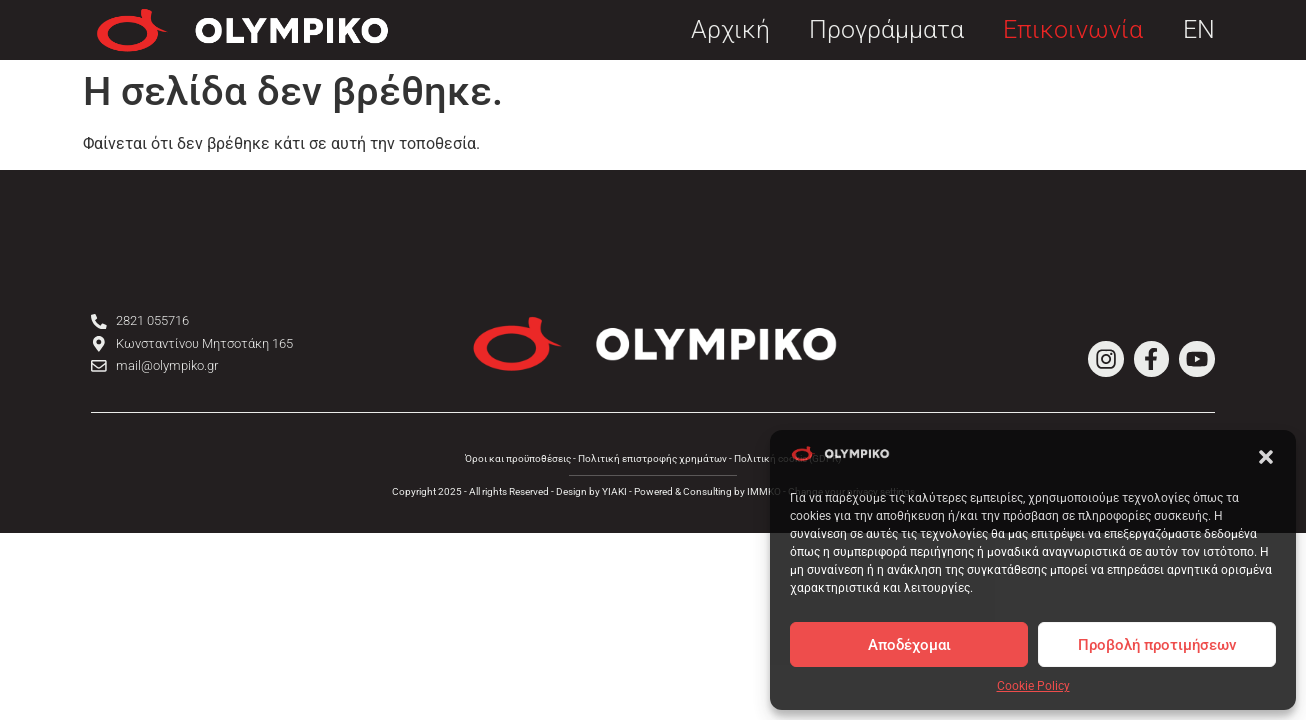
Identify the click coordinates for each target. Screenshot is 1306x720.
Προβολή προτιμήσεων (1157, 645)
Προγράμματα (886, 29)
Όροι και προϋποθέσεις (518, 458)
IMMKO (764, 491)
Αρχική (730, 29)
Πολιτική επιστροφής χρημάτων (652, 458)
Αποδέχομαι (909, 645)
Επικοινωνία (1073, 29)
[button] (1266, 457)
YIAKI (614, 491)
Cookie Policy (1033, 686)
